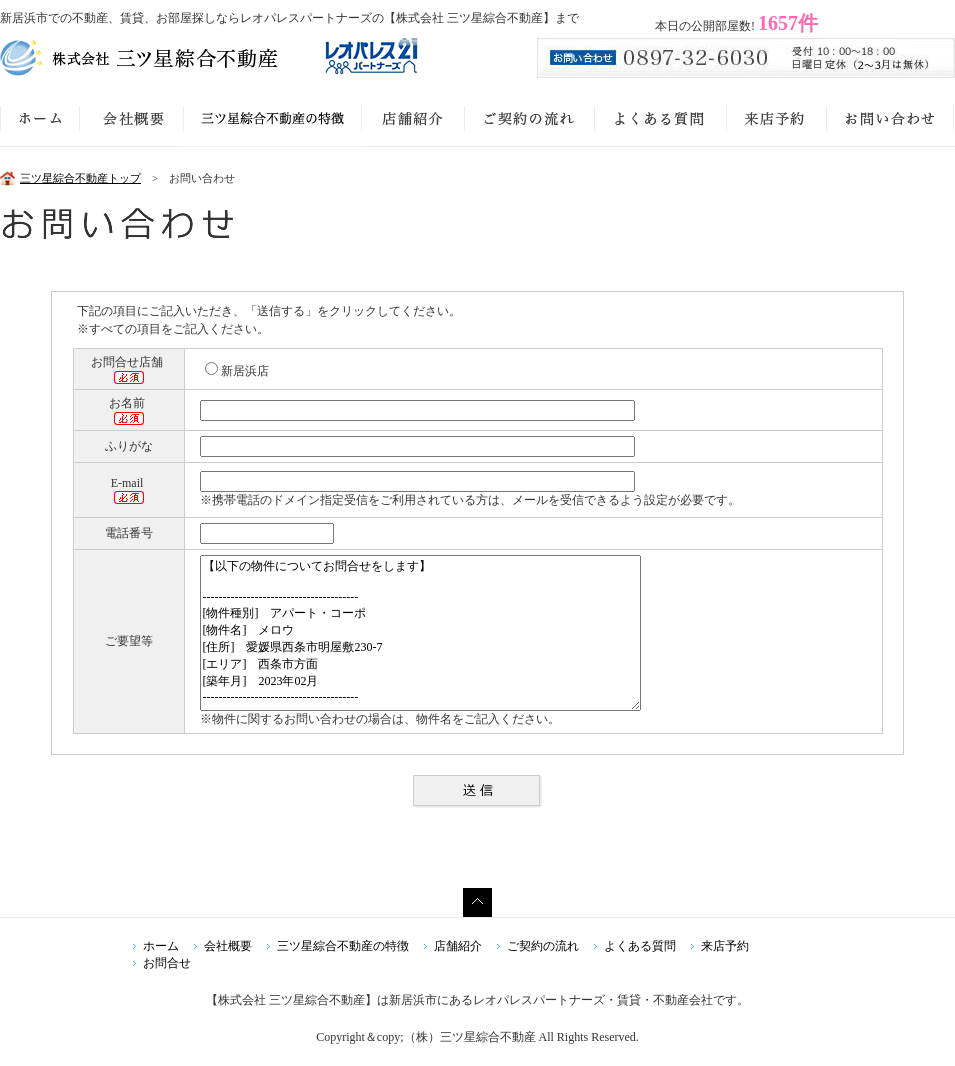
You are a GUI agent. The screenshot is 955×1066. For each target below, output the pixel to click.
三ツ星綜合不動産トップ (80, 178)
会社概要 (228, 946)
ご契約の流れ (543, 946)
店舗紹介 (458, 946)
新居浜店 (237, 371)
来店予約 (725, 946)
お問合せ (167, 963)
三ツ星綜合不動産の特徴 (343, 946)
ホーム (161, 946)
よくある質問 (640, 946)
